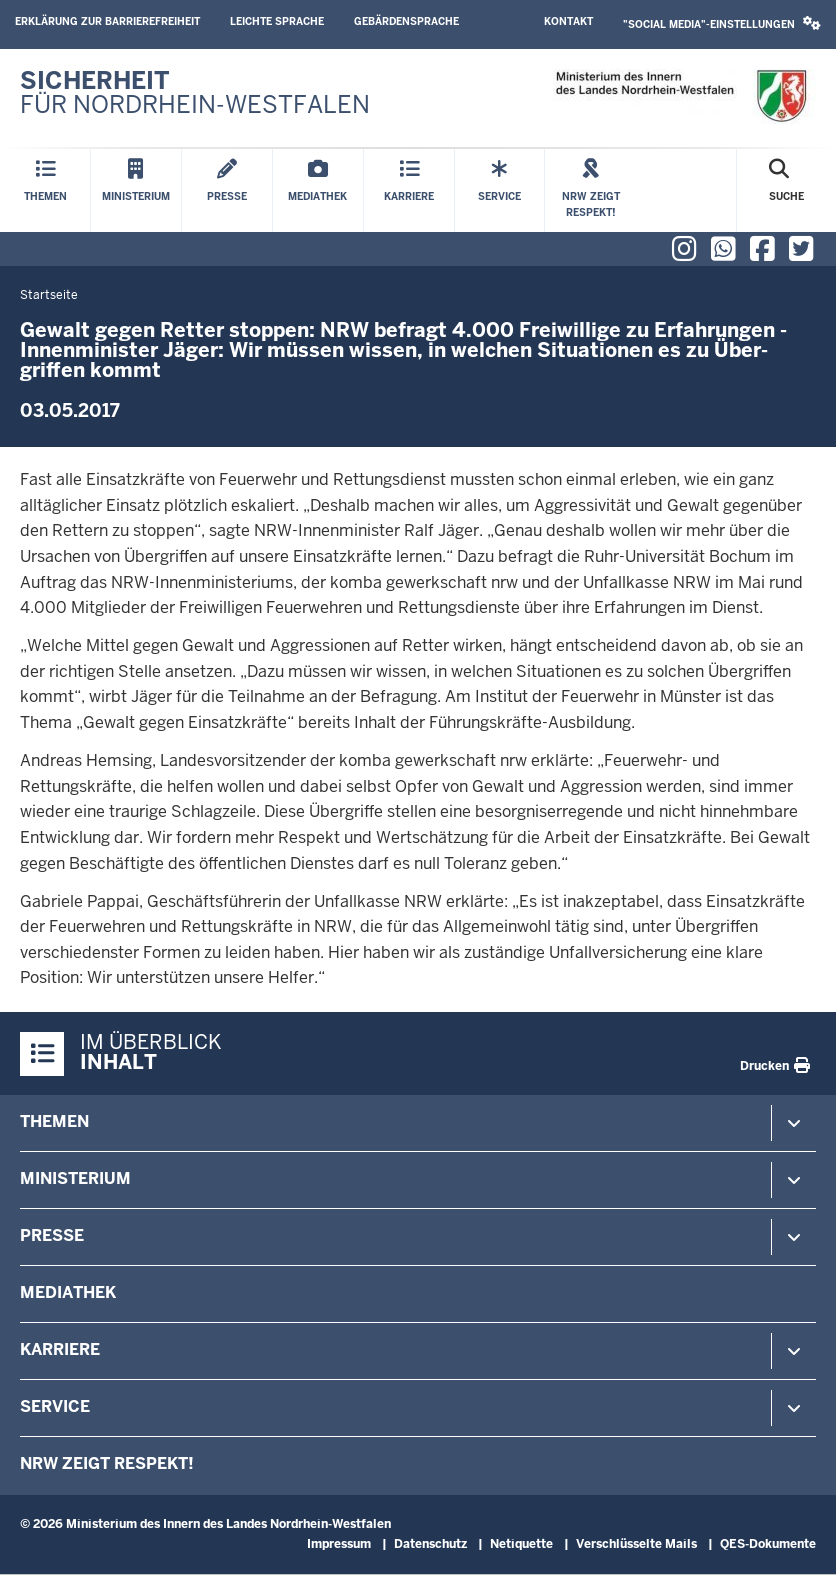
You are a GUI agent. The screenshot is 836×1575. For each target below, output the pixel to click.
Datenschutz (430, 1544)
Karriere (60, 1349)
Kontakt (568, 21)
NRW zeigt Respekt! (107, 1463)
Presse (52, 1235)
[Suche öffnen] (786, 190)
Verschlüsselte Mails (636, 1544)
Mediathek (68, 1292)
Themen (54, 1121)
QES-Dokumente (768, 1544)
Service (55, 1406)
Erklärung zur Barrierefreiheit (107, 21)
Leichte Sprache (277, 21)
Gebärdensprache (406, 21)
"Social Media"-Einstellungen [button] (722, 23)
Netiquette (521, 1544)
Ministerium (75, 1178)
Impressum (339, 1544)
